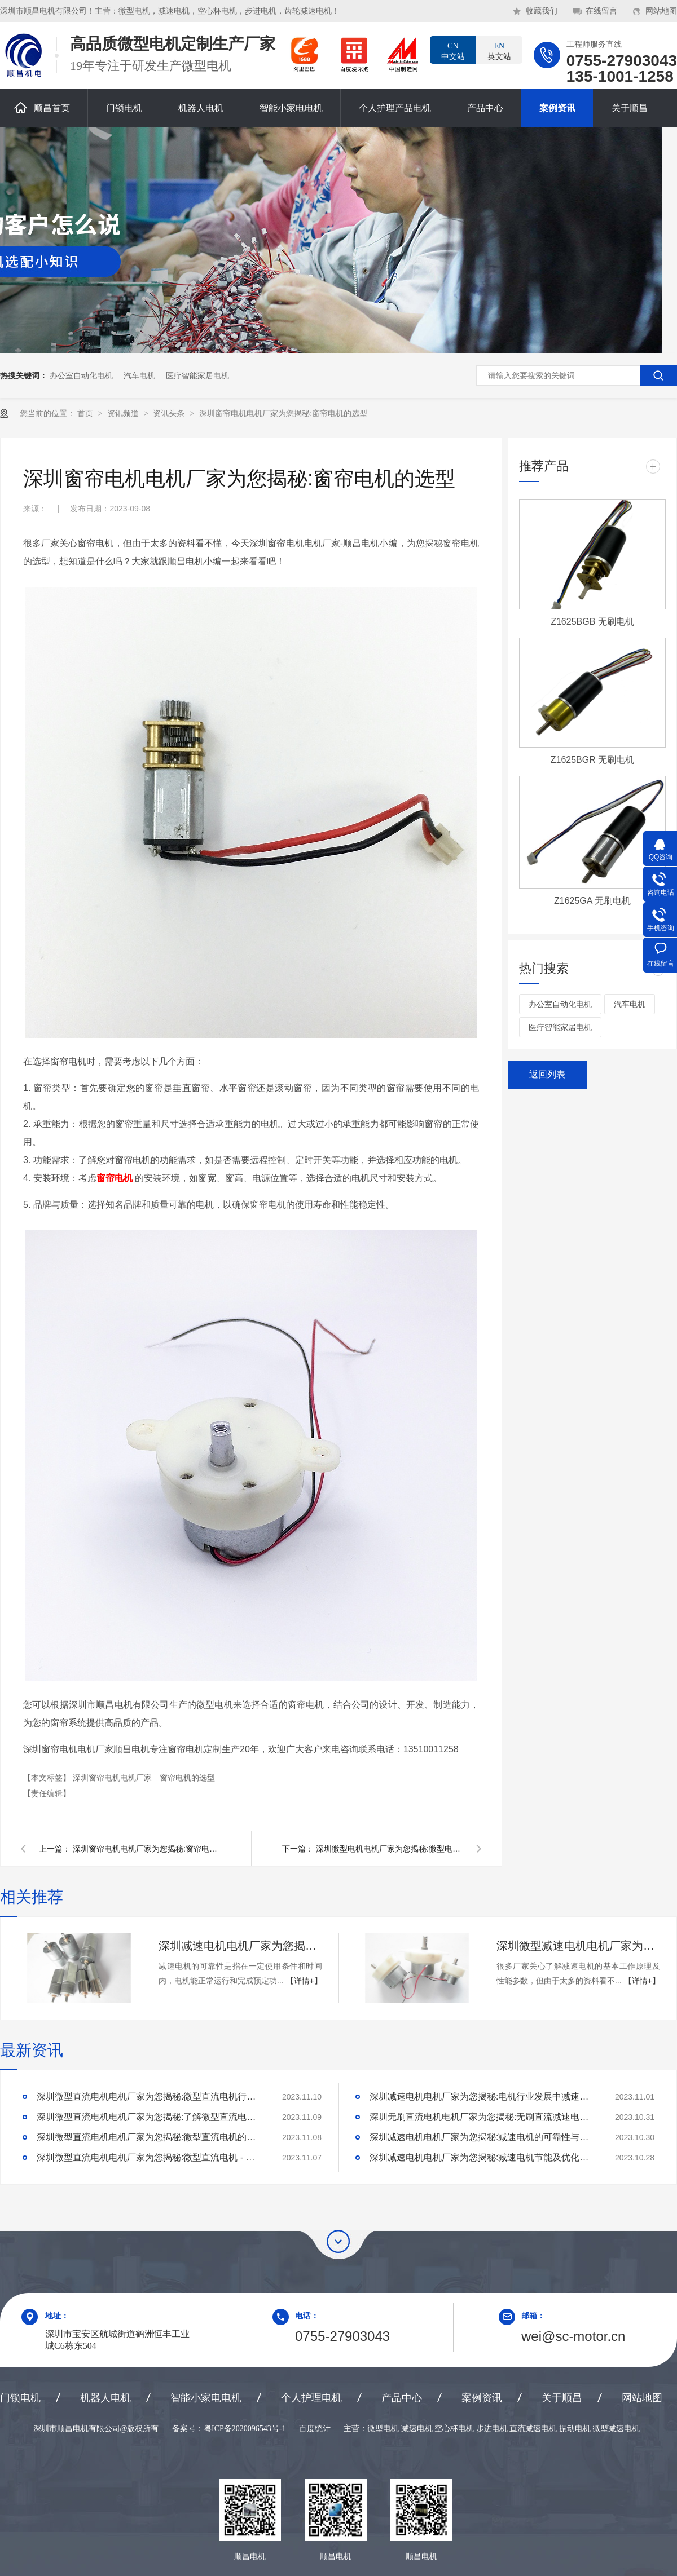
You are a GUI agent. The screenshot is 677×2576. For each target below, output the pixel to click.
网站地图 (661, 11)
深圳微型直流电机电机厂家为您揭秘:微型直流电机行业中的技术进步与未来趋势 (149, 2096)
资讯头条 (170, 413)
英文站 (499, 51)
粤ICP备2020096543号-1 (244, 2428)
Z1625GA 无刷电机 (592, 900)
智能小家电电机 (291, 108)
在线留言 (601, 11)
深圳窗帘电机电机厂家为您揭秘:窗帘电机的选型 (283, 413)
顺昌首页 (42, 107)
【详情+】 (304, 1980)
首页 (86, 413)
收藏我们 (541, 11)
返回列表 (547, 1074)
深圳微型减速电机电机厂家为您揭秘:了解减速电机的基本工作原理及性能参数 (578, 1945)
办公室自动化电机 (81, 375)
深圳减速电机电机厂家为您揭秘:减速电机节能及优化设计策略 (482, 2157)
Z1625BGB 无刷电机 (592, 621)
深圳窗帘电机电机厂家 (113, 1777)
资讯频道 (124, 413)
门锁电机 (124, 108)
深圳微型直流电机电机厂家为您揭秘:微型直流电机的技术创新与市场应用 (149, 2137)
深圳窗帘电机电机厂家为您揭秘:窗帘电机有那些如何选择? (146, 1848)
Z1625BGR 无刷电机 (592, 760)
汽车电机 (139, 375)
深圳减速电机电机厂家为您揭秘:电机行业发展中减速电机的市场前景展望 (482, 2096)
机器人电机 (200, 108)
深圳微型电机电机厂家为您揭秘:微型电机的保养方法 (389, 1848)
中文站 (453, 51)
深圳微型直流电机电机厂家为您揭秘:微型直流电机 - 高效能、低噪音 (149, 2157)
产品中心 (485, 108)
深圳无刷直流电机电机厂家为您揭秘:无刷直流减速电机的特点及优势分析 (482, 2117)
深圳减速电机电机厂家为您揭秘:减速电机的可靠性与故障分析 (240, 1945)
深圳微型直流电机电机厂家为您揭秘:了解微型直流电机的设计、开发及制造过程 (149, 2117)
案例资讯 (557, 108)
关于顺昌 (630, 108)
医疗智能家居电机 (197, 375)
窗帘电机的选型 (187, 1777)
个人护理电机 (311, 2397)
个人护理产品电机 (395, 108)
